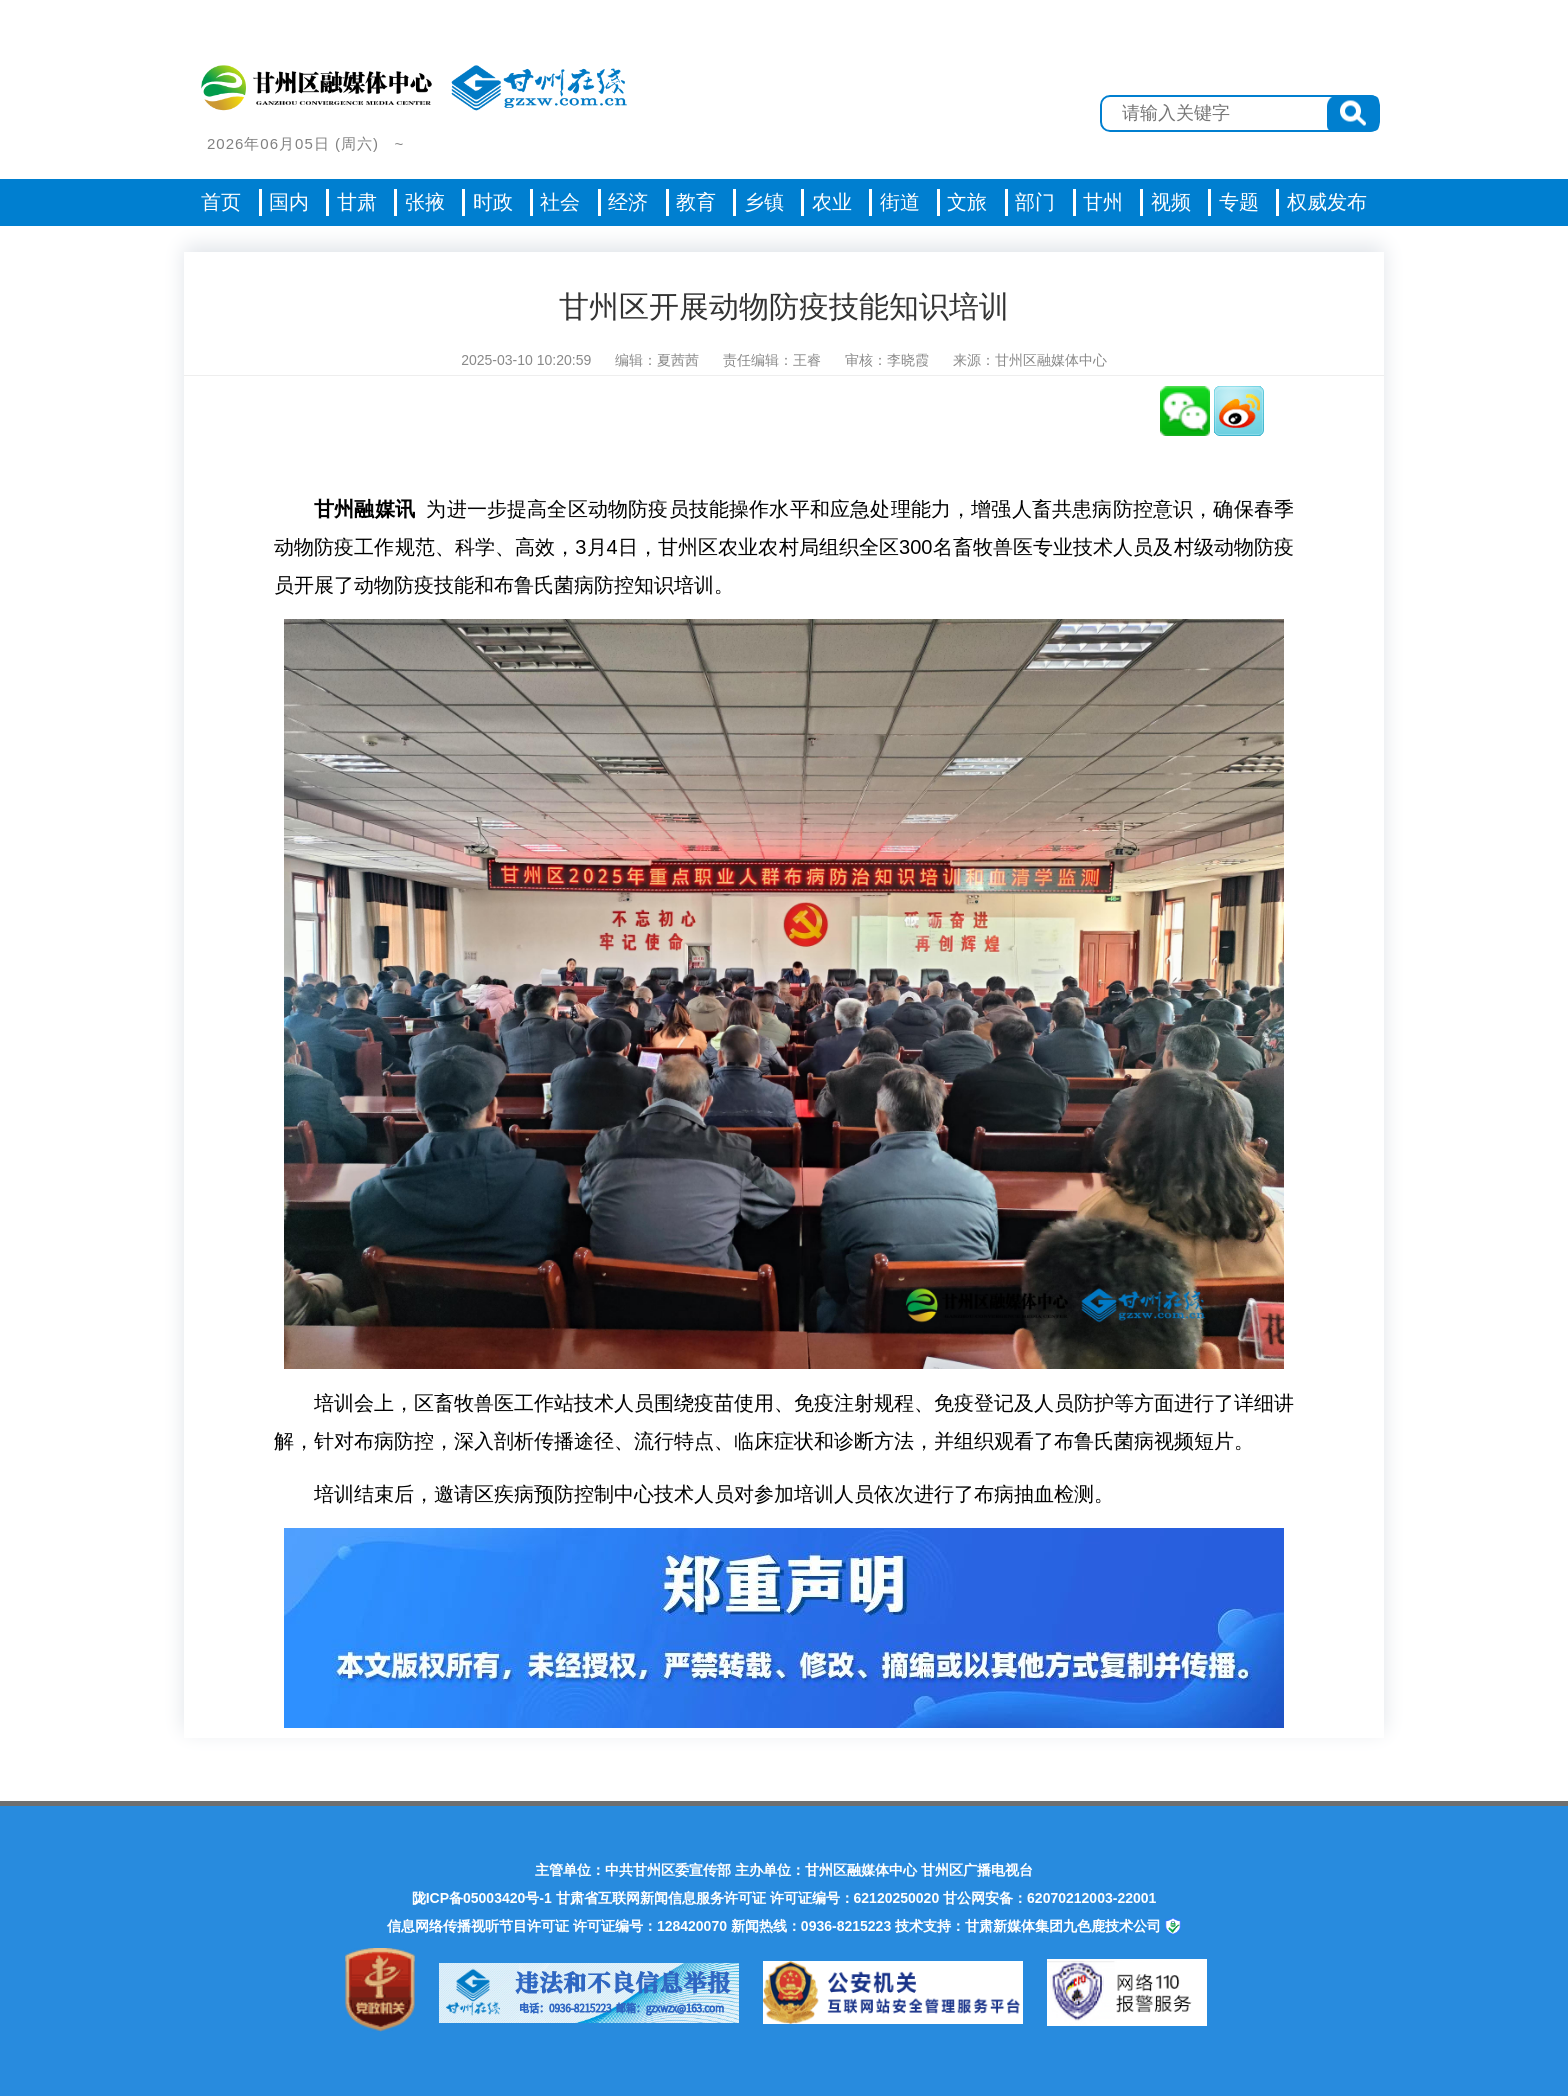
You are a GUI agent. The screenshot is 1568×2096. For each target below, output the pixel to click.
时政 (493, 202)
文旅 (967, 202)
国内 (289, 202)
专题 (1239, 202)
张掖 (425, 202)
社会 (560, 202)
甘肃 (357, 202)
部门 (1035, 202)
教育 (696, 202)
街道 (900, 202)
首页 (221, 202)
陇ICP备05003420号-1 (482, 1898)
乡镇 (764, 202)
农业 (832, 202)
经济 (628, 202)
